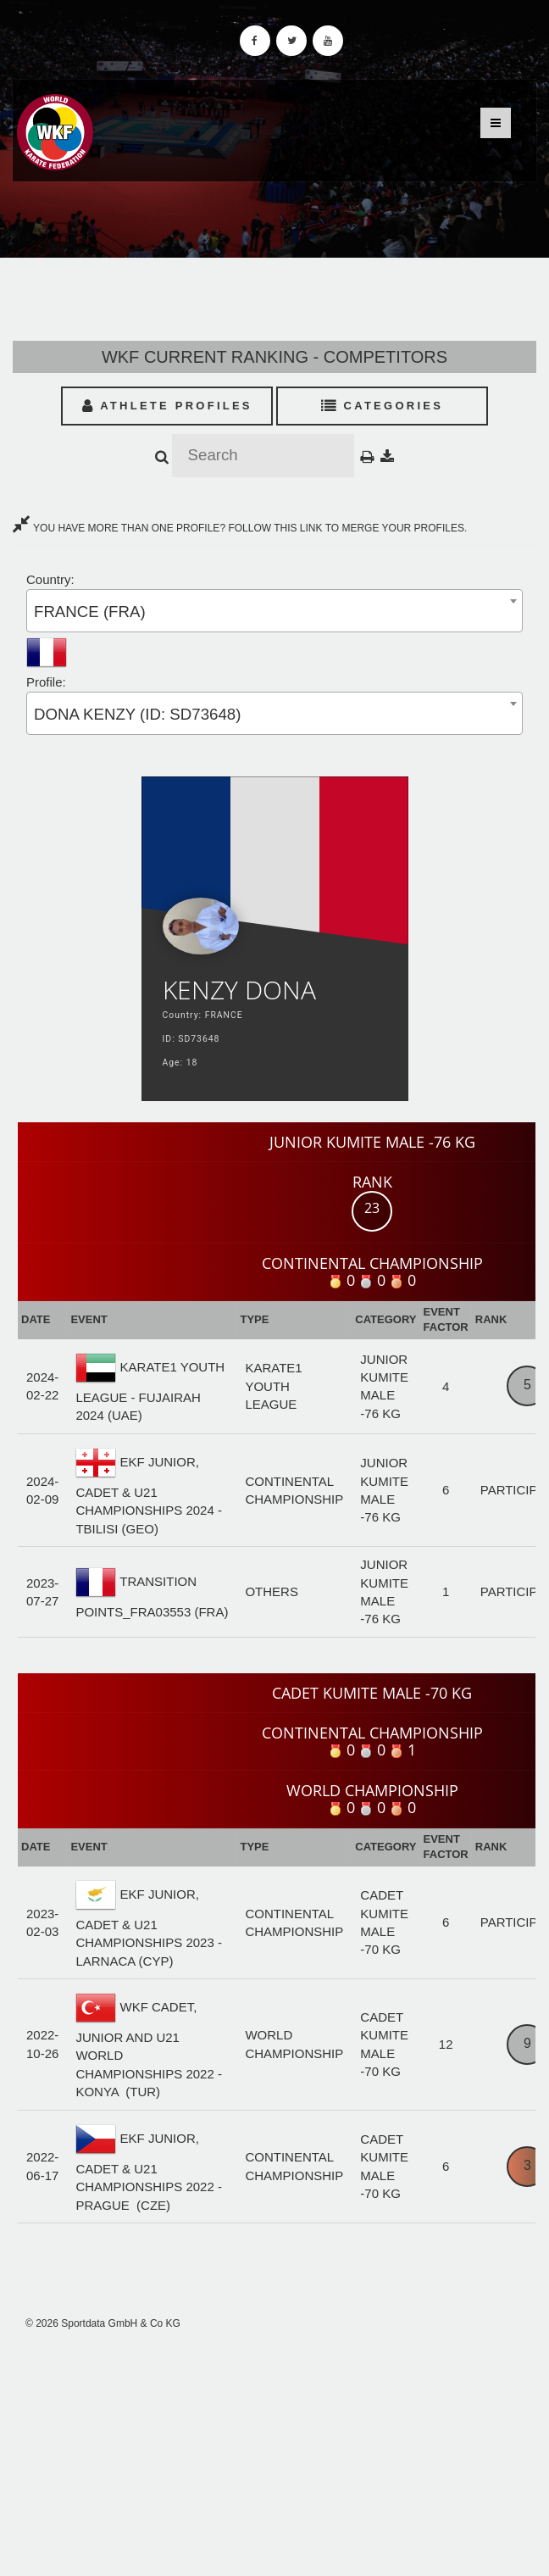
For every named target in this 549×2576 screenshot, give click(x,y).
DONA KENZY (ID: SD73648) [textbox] (137, 714)
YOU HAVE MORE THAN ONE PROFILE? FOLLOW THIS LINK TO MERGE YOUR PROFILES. (240, 528)
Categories (382, 405)
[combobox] (274, 610)
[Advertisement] (274, 2454)
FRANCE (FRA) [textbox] (90, 611)
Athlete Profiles (167, 405)
